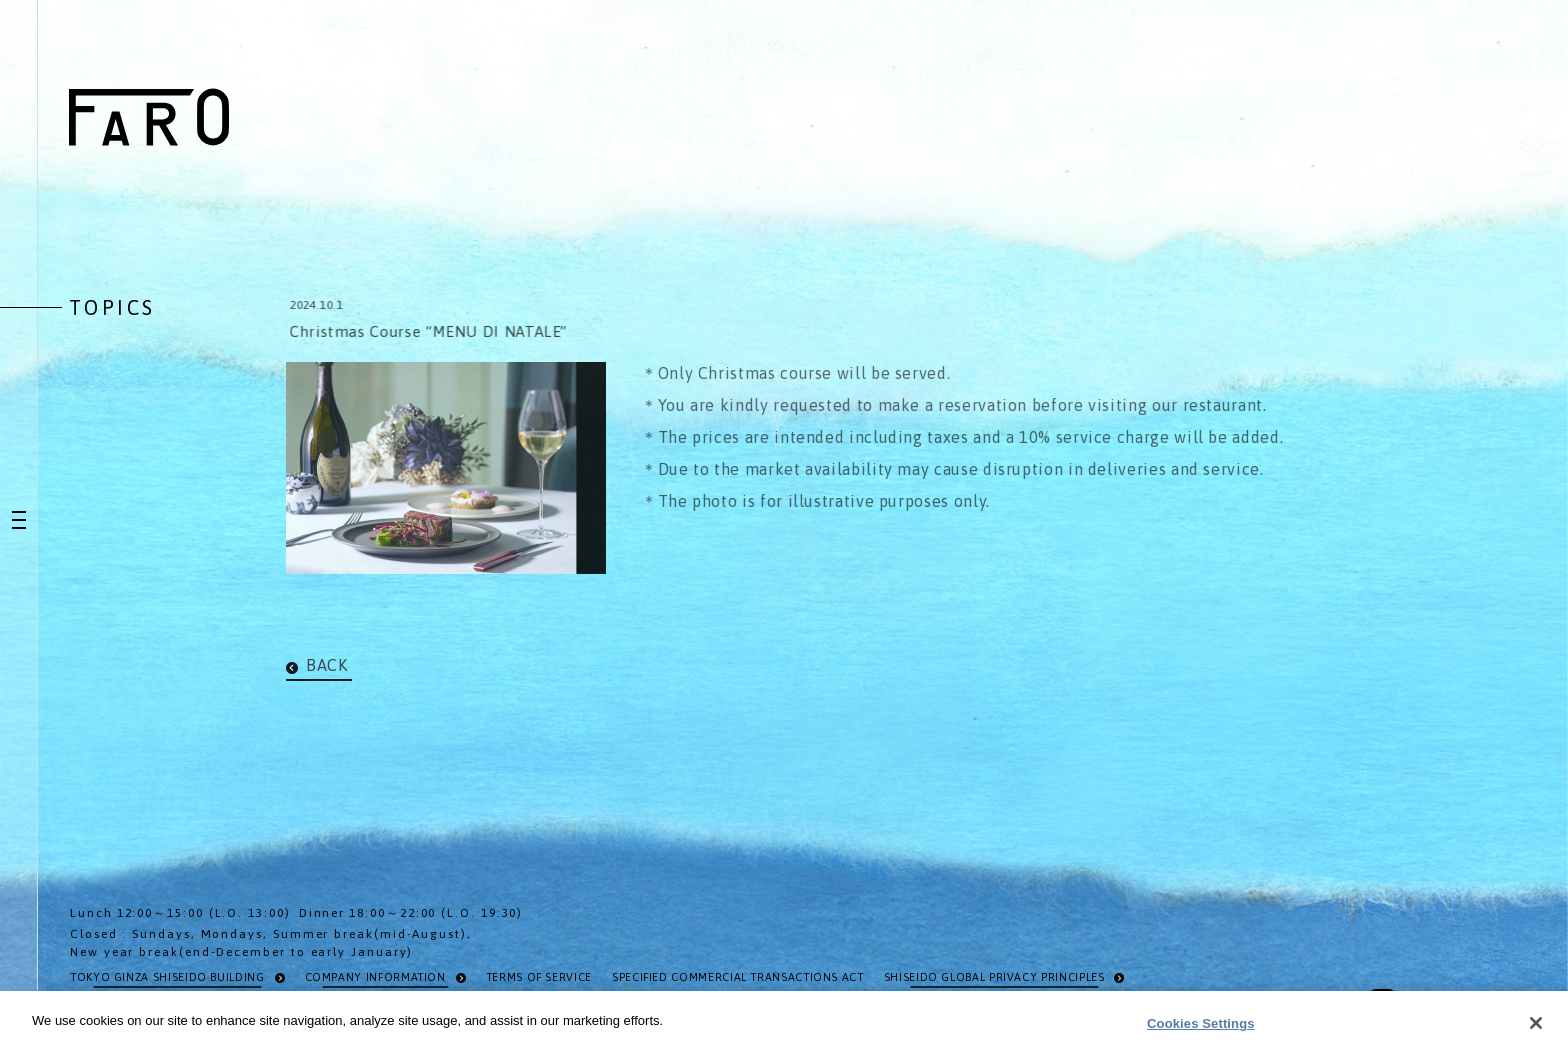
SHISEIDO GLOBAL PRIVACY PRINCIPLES (994, 977)
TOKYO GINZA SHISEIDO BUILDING (167, 977)
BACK (327, 665)
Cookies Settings (1201, 1028)
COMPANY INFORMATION (375, 977)
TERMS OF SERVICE (539, 977)
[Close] (1536, 1028)
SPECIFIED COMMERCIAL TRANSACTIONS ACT (738, 977)
